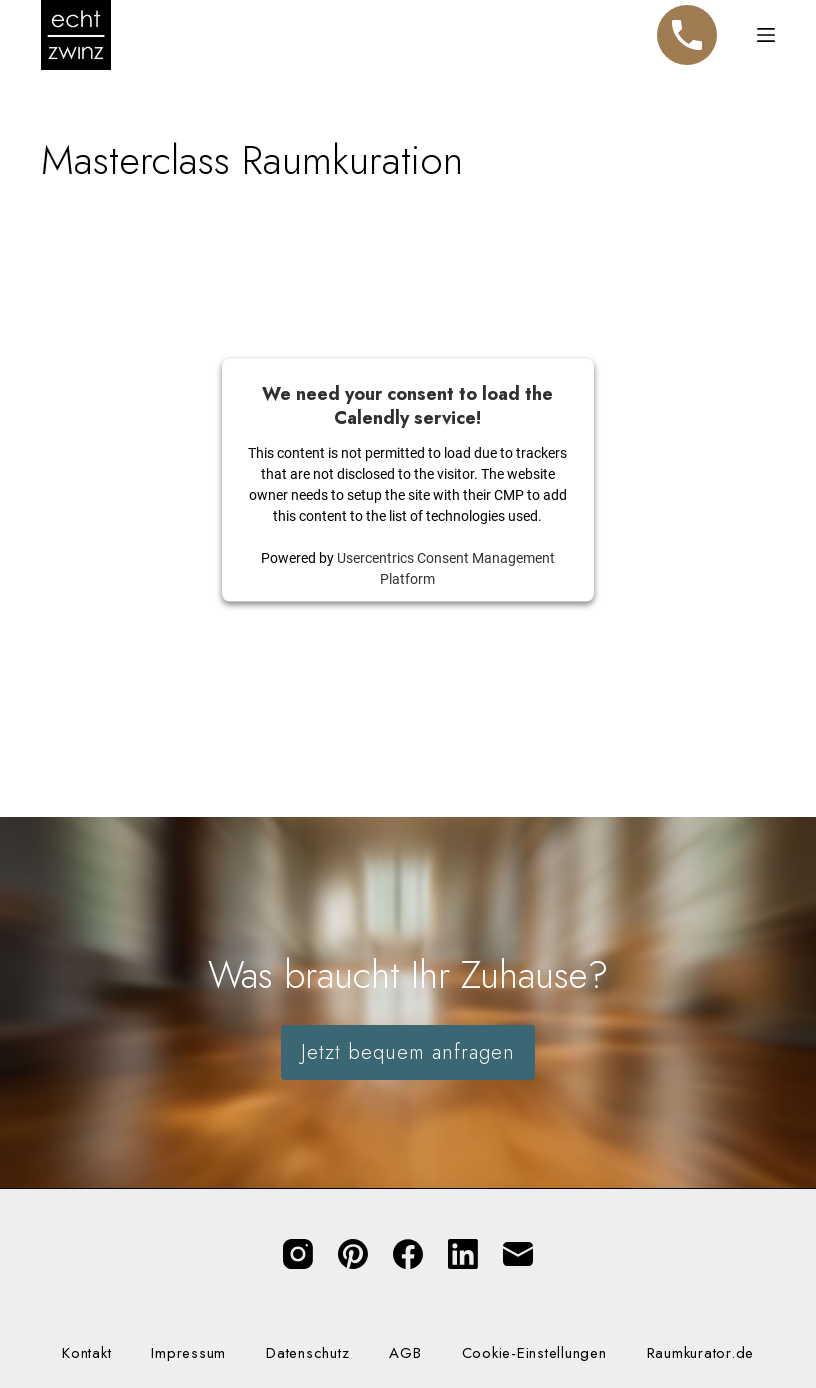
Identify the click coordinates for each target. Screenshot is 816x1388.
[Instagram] (298, 1254)
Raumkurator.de (701, 1354)
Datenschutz (307, 1354)
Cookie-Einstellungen (534, 1354)
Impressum (188, 1354)
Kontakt (86, 1354)
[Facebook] (408, 1254)
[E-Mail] (518, 1254)
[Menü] (766, 35)
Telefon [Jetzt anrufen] (687, 26)
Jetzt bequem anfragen (408, 1052)
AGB (405, 1354)
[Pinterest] (353, 1254)
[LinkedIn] (463, 1254)
